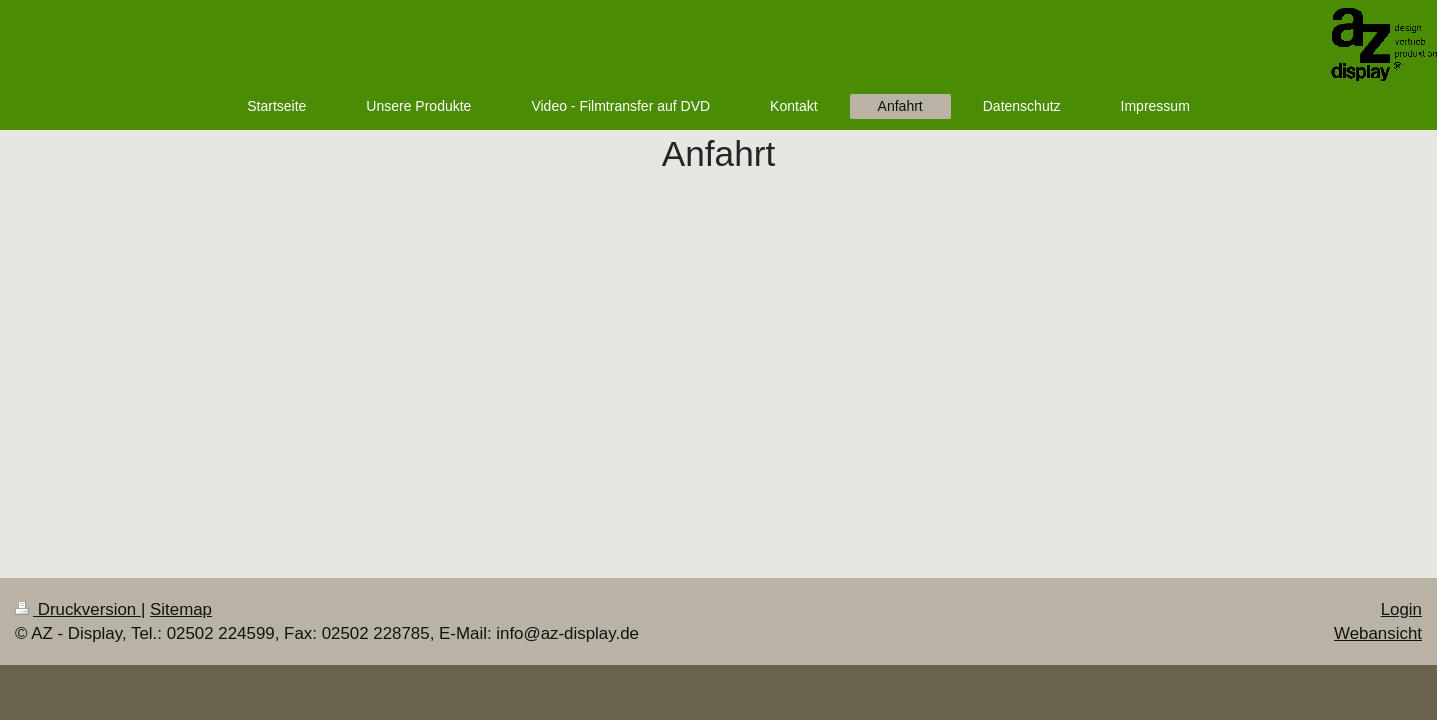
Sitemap (181, 609)
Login (1401, 609)
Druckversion (78, 609)
